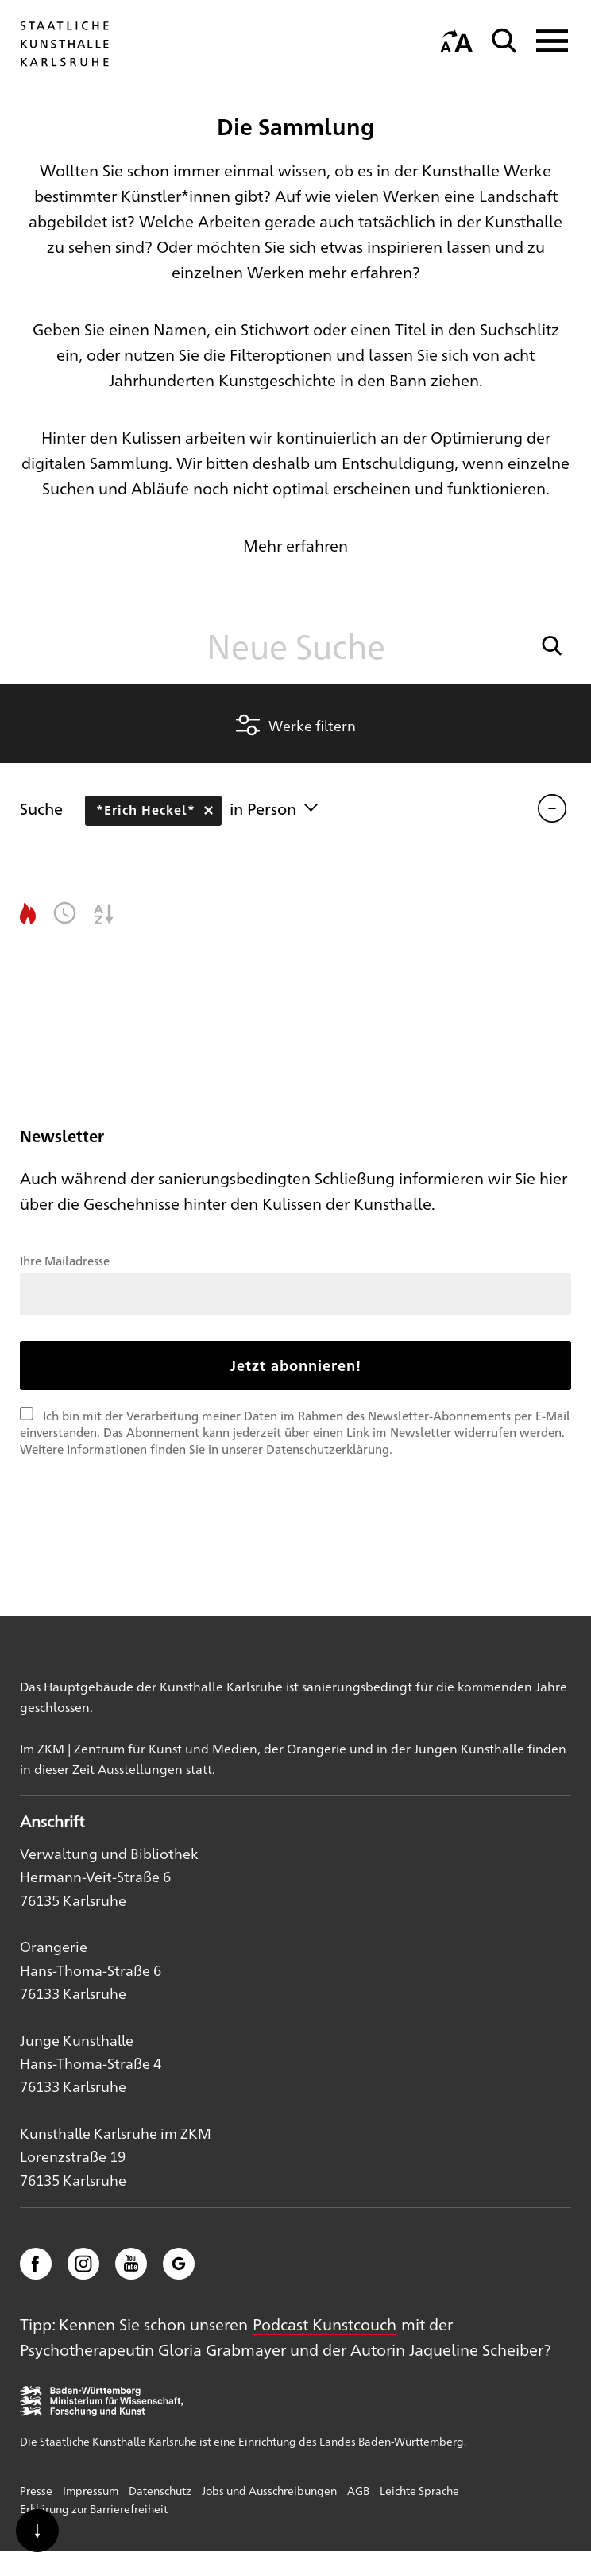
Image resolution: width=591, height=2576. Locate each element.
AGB (358, 2490)
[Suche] (504, 41)
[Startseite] (64, 65)
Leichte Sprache (419, 2490)
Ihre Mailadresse (65, 1260)
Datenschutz (160, 2490)
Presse (36, 2490)
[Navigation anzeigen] (547, 41)
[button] (552, 646)
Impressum (90, 2490)
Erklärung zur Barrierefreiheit (94, 2508)
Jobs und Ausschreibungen (269, 2490)
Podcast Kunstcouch (324, 2323)
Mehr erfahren (295, 545)
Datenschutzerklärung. (329, 1448)
